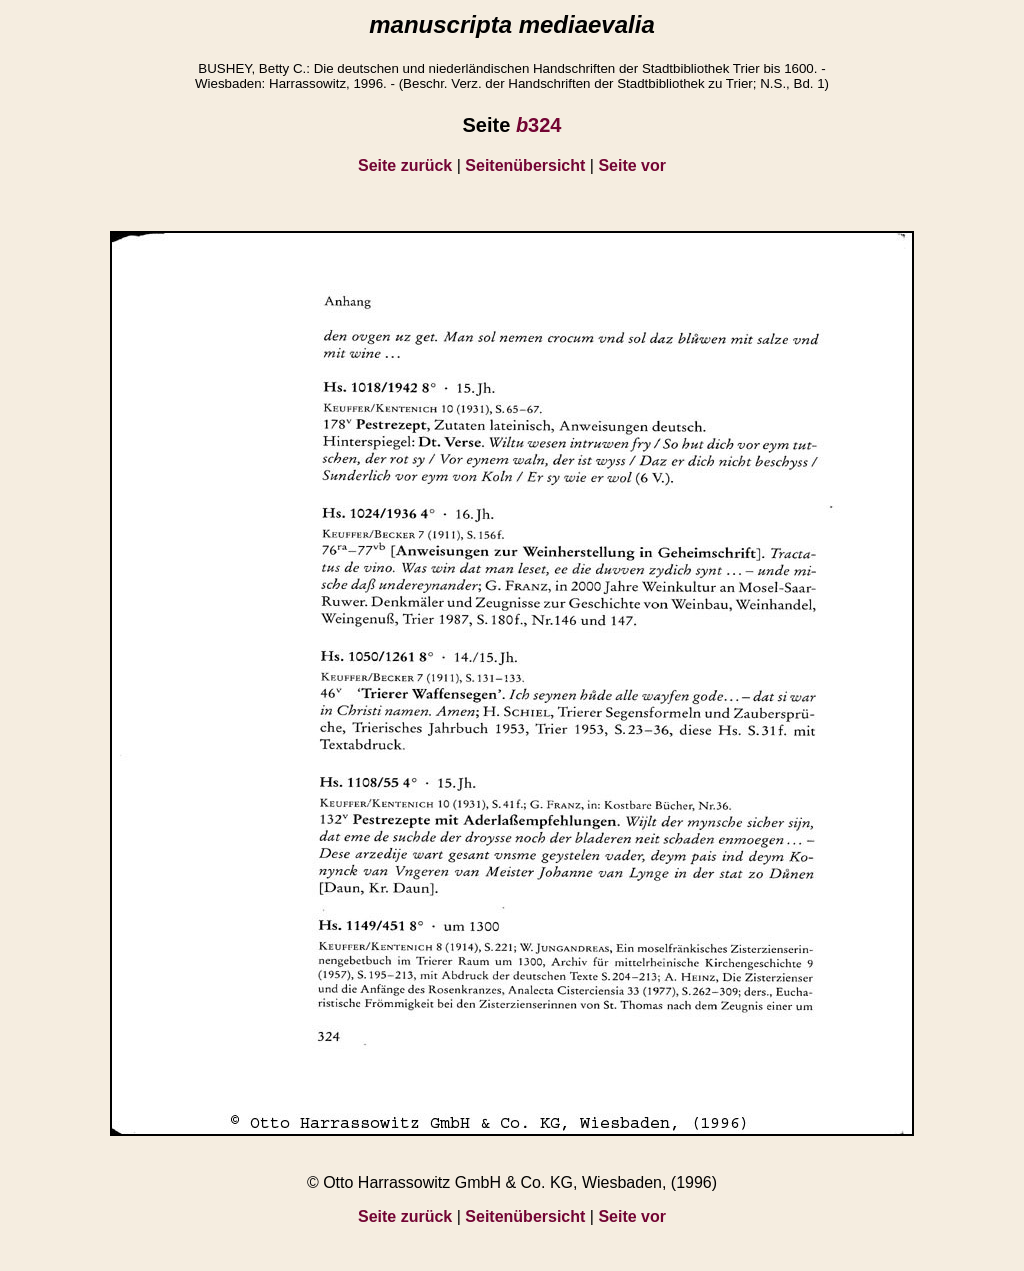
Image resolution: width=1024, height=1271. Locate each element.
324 (539, 125)
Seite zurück (405, 165)
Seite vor (632, 165)
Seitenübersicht (525, 165)
